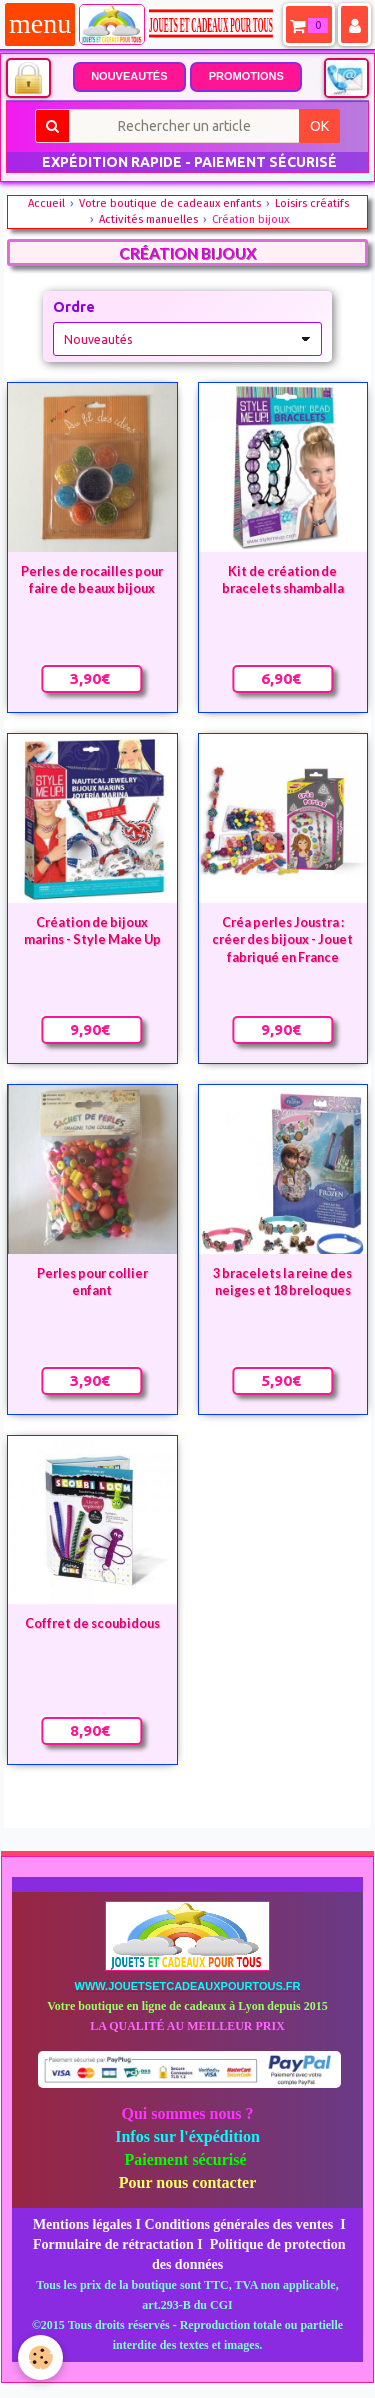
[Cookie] (40, 2357)
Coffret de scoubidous (92, 1623)
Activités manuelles (148, 219)
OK (319, 126)
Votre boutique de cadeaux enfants (170, 203)
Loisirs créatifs (312, 203)
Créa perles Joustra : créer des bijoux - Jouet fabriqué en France (282, 939)
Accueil (46, 203)
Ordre (74, 307)
